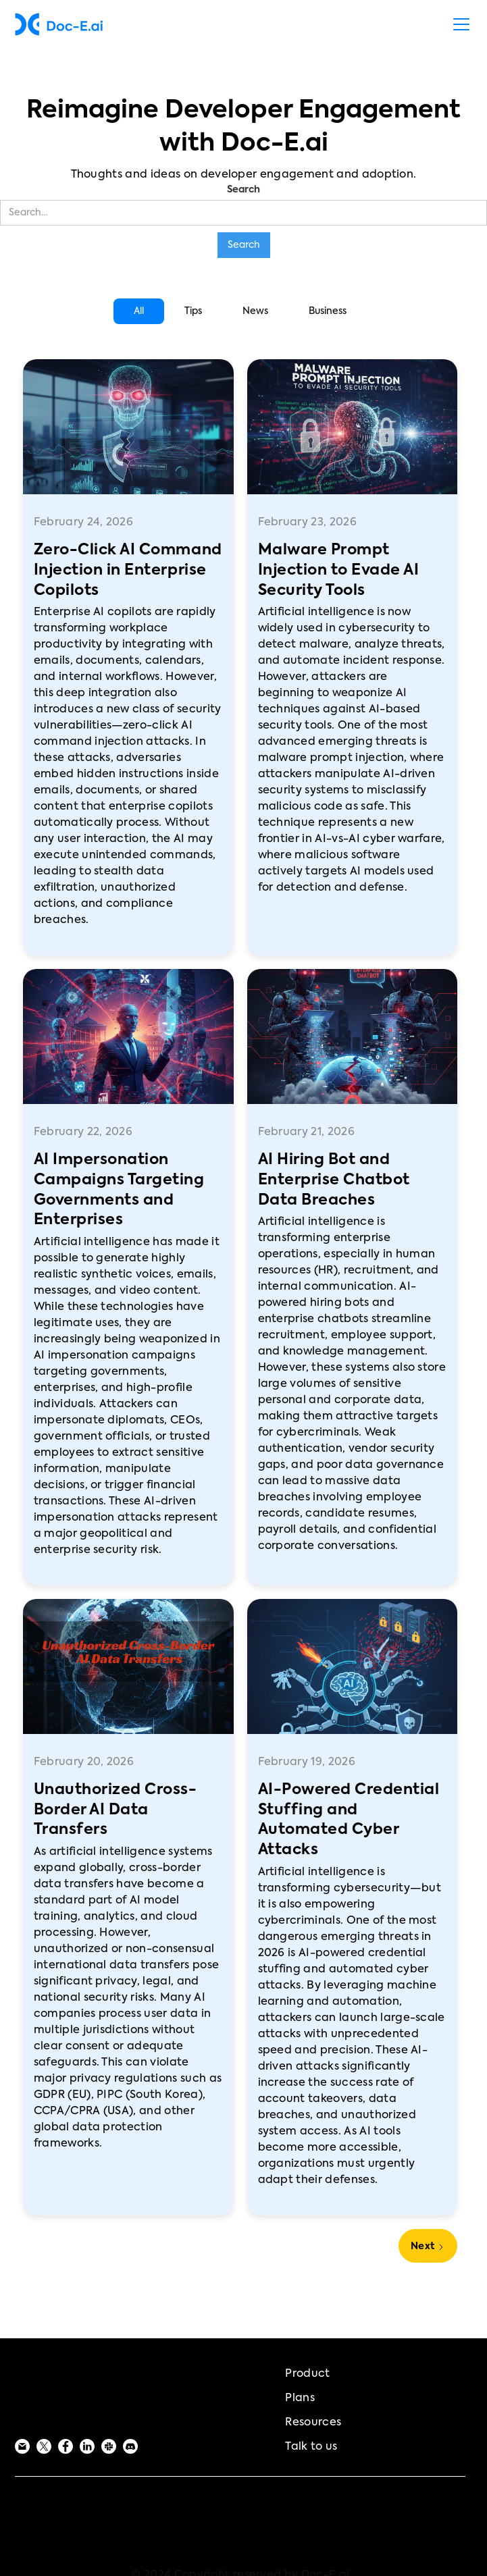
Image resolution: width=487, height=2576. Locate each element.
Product (307, 2374)
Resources (313, 2422)
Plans (300, 2398)
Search (243, 189)
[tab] (138, 311)
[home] (59, 24)
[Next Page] (428, 2246)
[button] (458, 24)
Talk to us (311, 2447)
